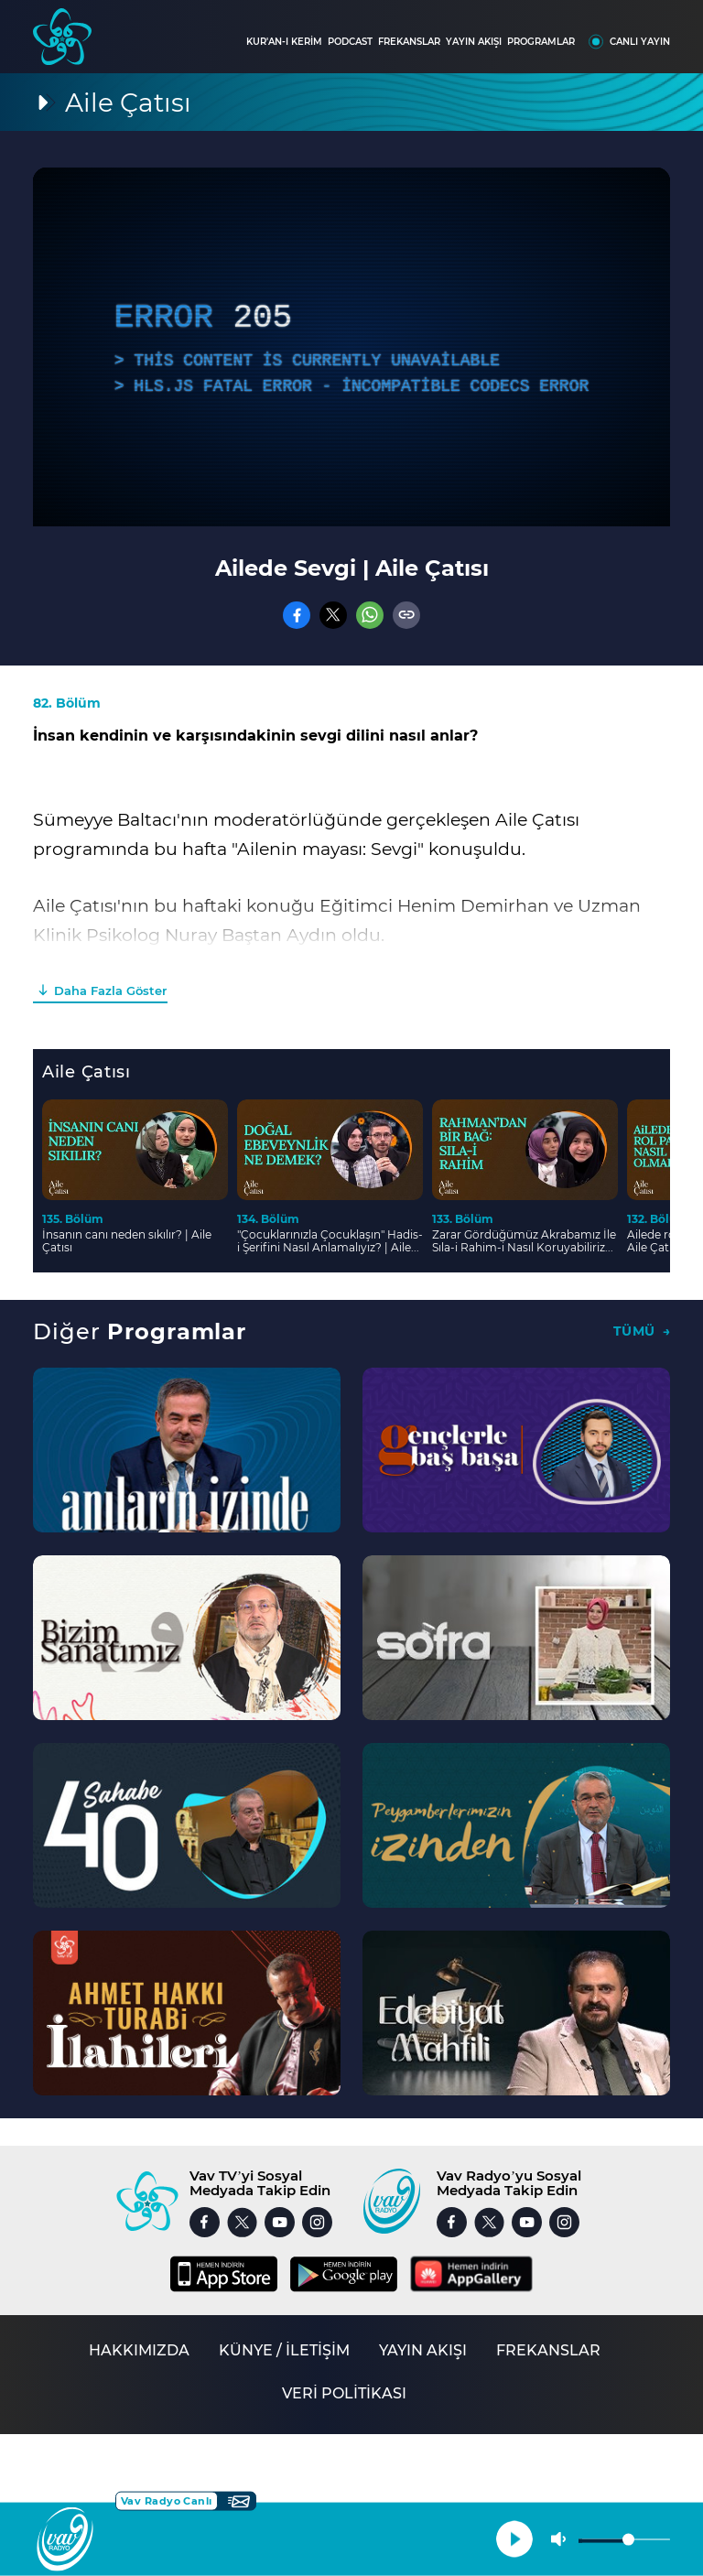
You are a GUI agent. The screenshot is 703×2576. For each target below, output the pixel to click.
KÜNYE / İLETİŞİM (284, 2350)
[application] (351, 347)
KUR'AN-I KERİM (284, 42)
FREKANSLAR (409, 42)
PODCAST (350, 42)
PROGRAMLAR (541, 42)
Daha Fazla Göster (110, 990)
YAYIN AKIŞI (474, 42)
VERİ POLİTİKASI (344, 2393)
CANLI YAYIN (640, 42)
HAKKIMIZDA (139, 2350)
